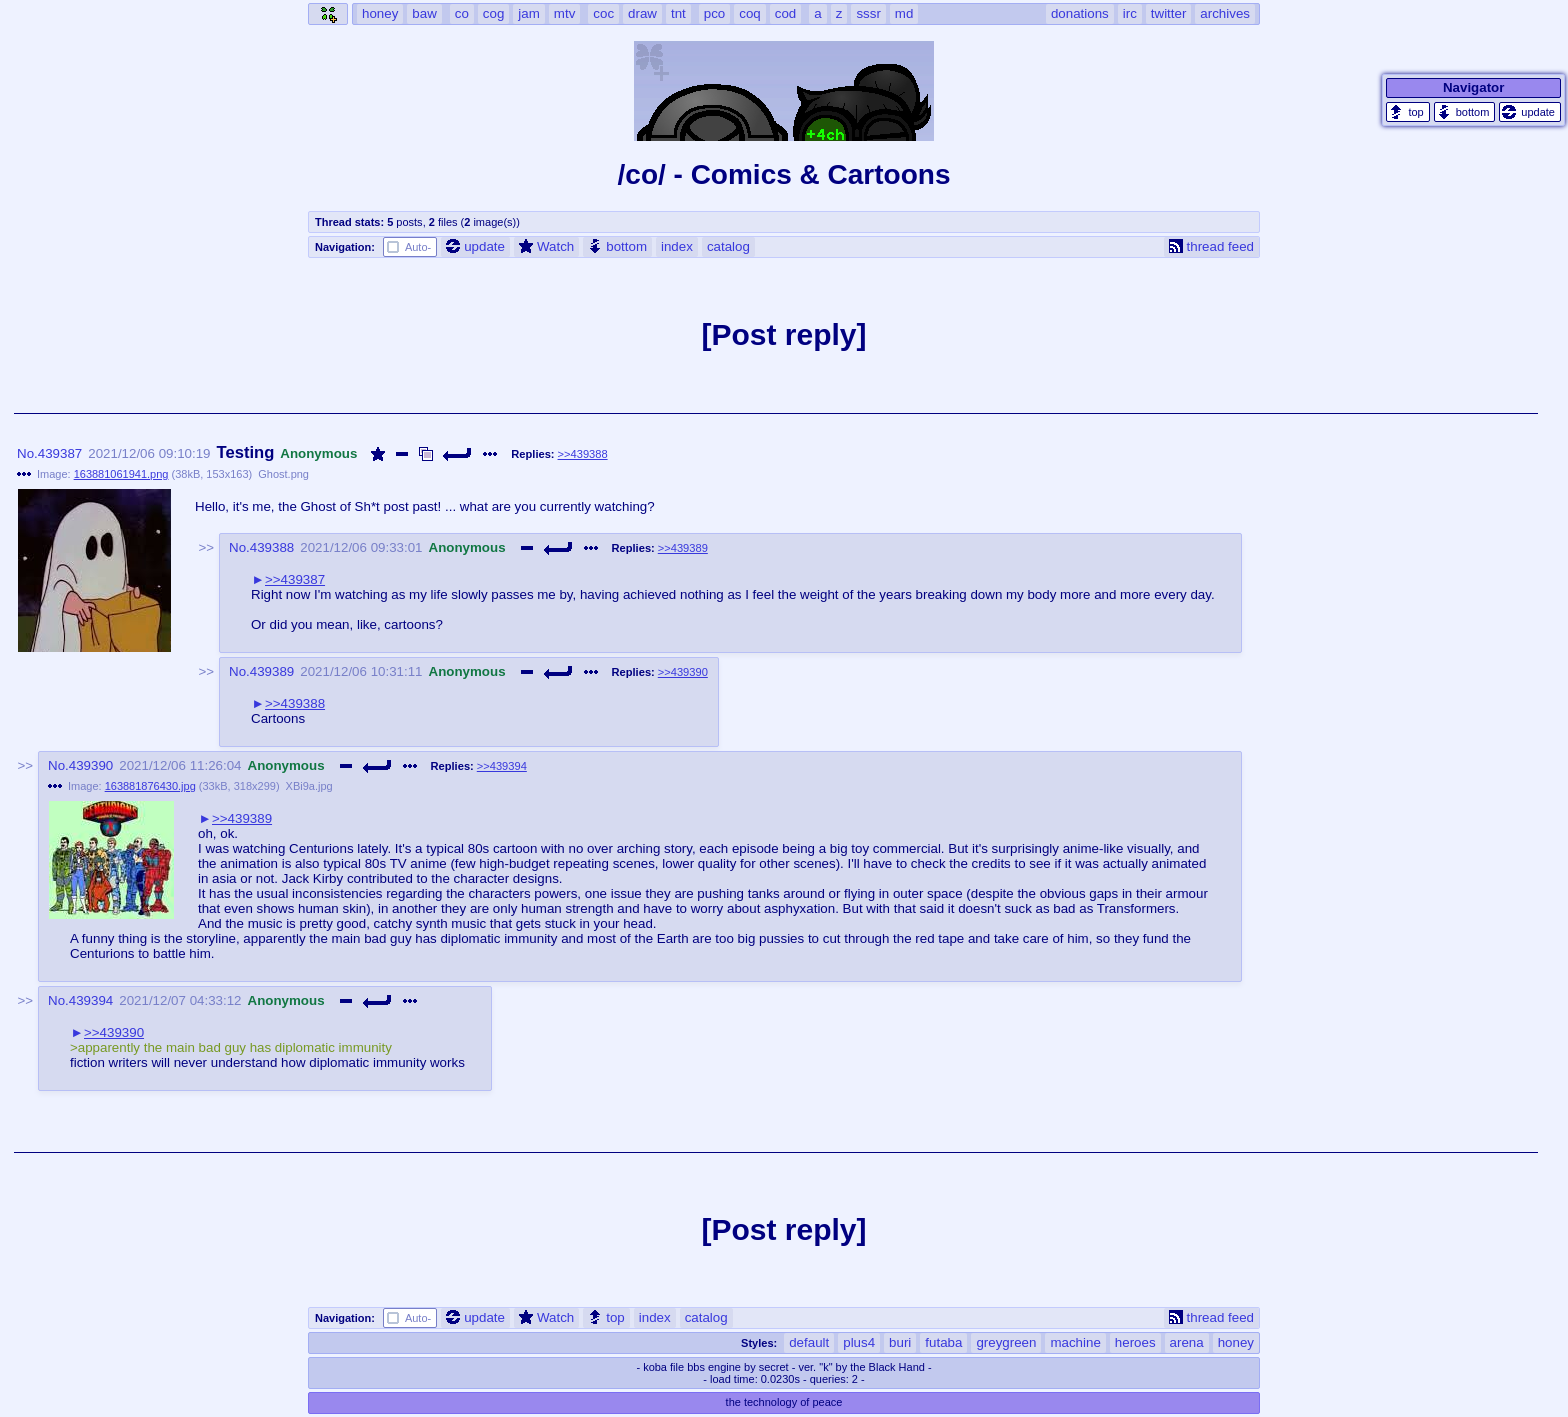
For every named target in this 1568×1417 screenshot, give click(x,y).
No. (27, 453)
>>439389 (683, 548)
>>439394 (502, 766)
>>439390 (683, 672)
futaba (943, 1342)
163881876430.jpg (150, 786)
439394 (91, 1000)
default (809, 1342)
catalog (728, 246)
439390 (91, 765)
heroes (1135, 1342)
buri (900, 1342)
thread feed (1211, 246)
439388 (272, 547)
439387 (60, 453)
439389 (272, 671)
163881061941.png (121, 474)
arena (1187, 1342)
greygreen (1006, 1342)
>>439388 (583, 454)
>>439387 (295, 579)
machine (1075, 1342)
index (677, 246)
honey (1236, 1342)
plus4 (859, 1342)
